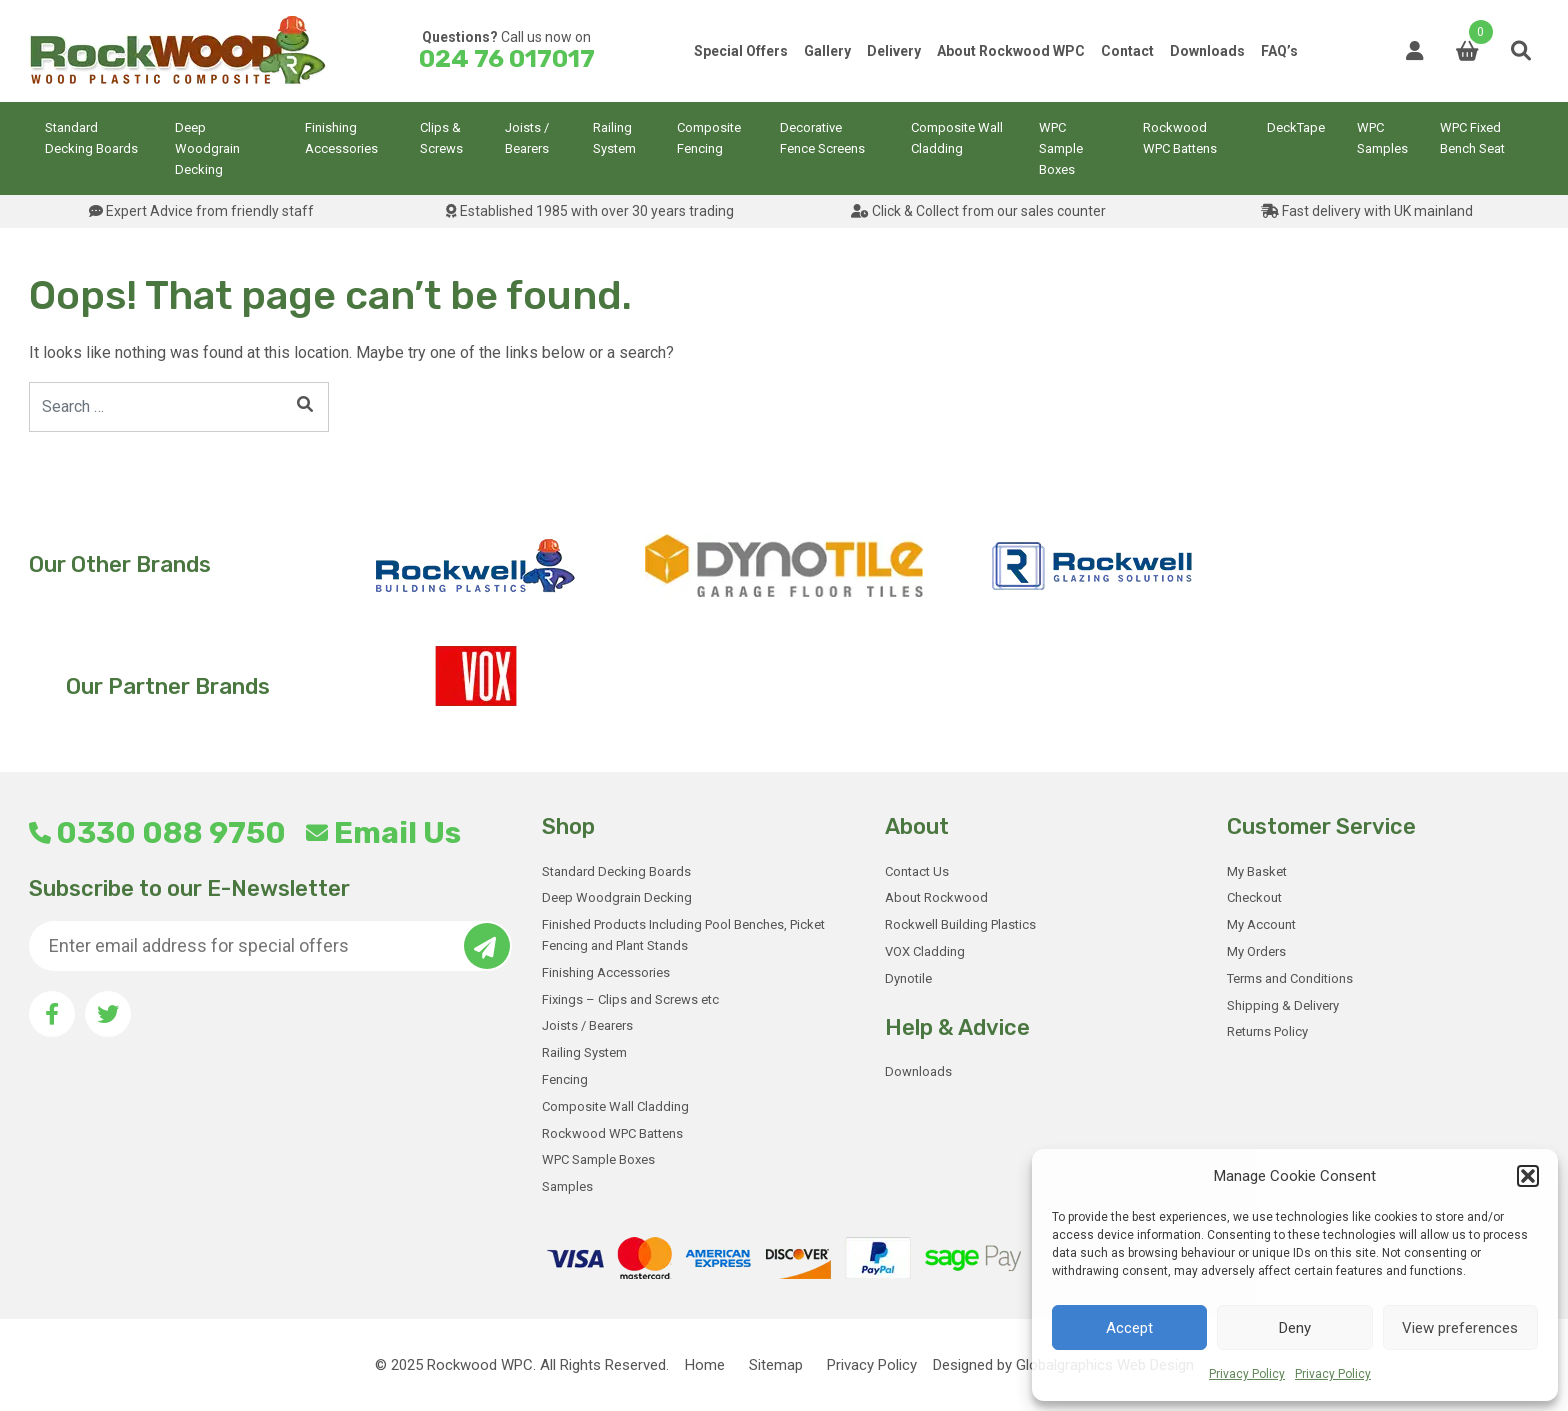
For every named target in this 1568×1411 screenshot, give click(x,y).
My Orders (1256, 951)
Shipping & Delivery (1283, 1005)
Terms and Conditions (1290, 978)
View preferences (1460, 1328)
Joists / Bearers (527, 138)
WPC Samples (1382, 138)
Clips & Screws (441, 138)
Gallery (827, 51)
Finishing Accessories (341, 138)
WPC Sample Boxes (1061, 148)
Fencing (565, 1079)
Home (705, 1365)
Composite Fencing (709, 138)
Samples (567, 1186)
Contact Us (917, 871)
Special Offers (741, 51)
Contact (1127, 51)
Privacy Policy (1247, 1374)
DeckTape (1296, 127)
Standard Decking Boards (91, 138)
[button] (1528, 1176)
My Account (1261, 924)
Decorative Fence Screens (822, 138)
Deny (1295, 1328)
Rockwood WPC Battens (1180, 138)
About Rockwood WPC (1011, 51)
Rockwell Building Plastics (960, 924)
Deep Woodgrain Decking (207, 148)
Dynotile (908, 978)
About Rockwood (936, 897)
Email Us (383, 833)
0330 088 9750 (157, 833)
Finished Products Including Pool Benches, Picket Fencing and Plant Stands (683, 935)
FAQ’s (1279, 51)
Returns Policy (1267, 1031)
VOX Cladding (925, 951)
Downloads (1207, 51)
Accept (1129, 1328)
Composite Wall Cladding (957, 138)
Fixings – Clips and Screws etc (630, 999)
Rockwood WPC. (481, 1365)
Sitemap (776, 1365)
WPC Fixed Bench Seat (1472, 138)
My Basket (1257, 871)
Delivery (894, 51)
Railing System (614, 138)
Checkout (1254, 897)
